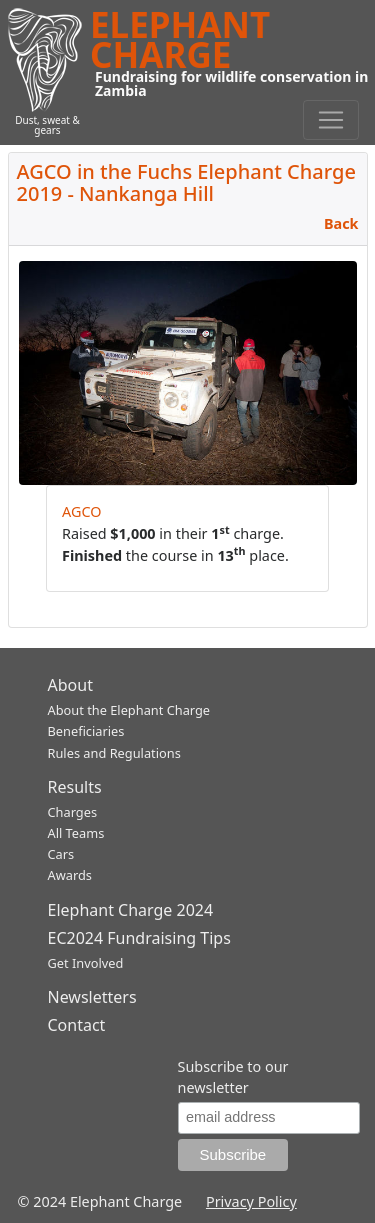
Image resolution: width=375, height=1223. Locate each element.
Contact (77, 1025)
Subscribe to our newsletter (233, 1077)
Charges (73, 812)
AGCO (81, 511)
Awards (70, 875)
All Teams (76, 833)
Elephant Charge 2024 (131, 910)
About (70, 685)
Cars (61, 854)
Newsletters (92, 997)
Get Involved (86, 963)
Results (75, 787)
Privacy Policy (251, 1201)
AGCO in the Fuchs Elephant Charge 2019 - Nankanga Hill (186, 182)
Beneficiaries (86, 731)
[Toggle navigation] (331, 120)
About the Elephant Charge (129, 710)
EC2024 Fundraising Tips (139, 938)
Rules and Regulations (114, 753)
